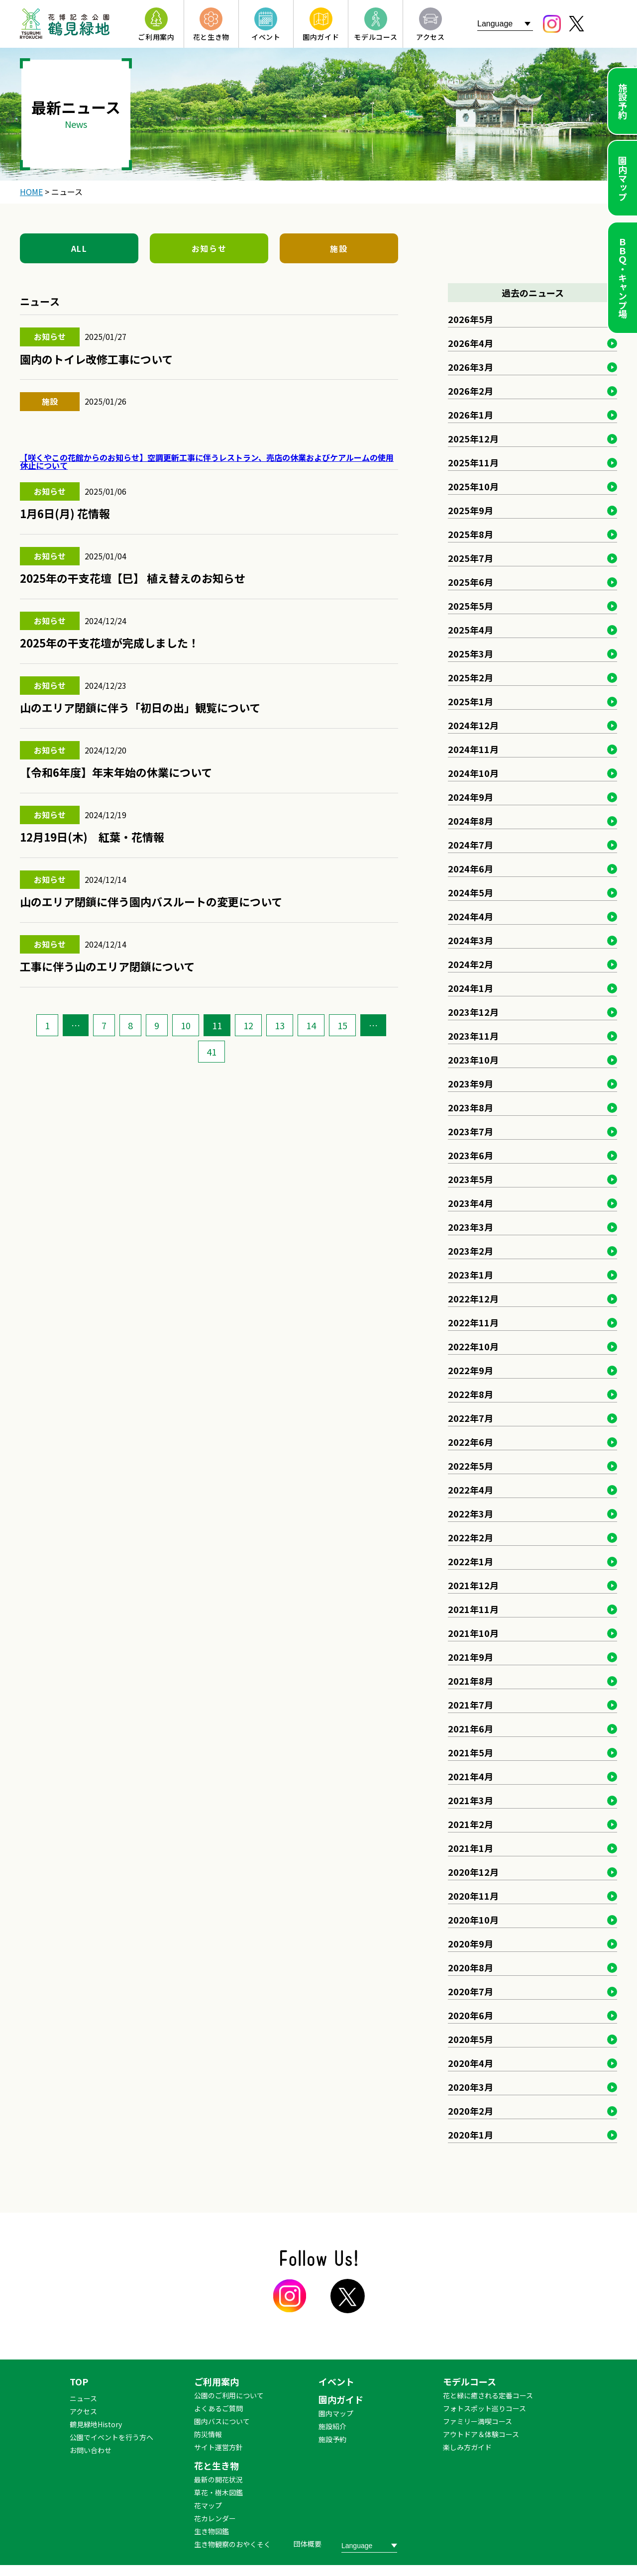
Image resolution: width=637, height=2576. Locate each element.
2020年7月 (470, 1991)
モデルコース (469, 2381)
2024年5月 (470, 892)
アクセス (83, 2411)
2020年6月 (470, 2015)
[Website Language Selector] (505, 23)
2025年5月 (470, 605)
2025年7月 (470, 557)
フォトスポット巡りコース (484, 2408)
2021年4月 (470, 1776)
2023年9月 (470, 1083)
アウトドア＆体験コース (481, 2434)
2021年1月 (470, 1847)
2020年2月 (470, 2110)
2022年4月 (470, 1489)
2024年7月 (470, 844)
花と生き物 (216, 2465)
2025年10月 (473, 486)
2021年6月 (470, 1728)
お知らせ (209, 248)
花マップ (208, 2505)
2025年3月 (470, 653)
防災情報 (208, 2434)
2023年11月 (473, 1035)
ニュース (83, 2398)
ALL (79, 248)
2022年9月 (470, 1370)
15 (342, 1025)
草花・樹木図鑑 (218, 2492)
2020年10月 (473, 1919)
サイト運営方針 (218, 2447)
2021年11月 (473, 1609)
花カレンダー (215, 2518)
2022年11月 (473, 1322)
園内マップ (622, 178)
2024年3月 (470, 940)
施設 (338, 248)
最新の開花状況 (218, 2479)
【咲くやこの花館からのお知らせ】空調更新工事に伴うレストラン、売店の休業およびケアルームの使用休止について (207, 461)
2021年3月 (470, 1800)
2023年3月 (470, 1226)
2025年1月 (470, 701)
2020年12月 (473, 1871)
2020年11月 (473, 1895)
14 (311, 1025)
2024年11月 (473, 749)
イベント (336, 2381)
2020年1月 (470, 2134)
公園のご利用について (229, 2395)
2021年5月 (470, 1752)
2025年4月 (470, 629)
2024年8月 (470, 820)
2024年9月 (470, 796)
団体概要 (307, 2544)
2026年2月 (470, 390)
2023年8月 (470, 1107)
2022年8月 (470, 1394)
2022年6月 (470, 1441)
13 (280, 1025)
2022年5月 (470, 1465)
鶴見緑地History (96, 2424)
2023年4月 (470, 1202)
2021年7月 (470, 1704)
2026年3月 (470, 366)
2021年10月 (473, 1632)
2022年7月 (470, 1417)
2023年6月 (470, 1155)
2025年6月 (470, 581)
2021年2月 (470, 1824)
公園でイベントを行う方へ (111, 2437)
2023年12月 (473, 1011)
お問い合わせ (90, 2450)
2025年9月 (470, 510)
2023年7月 (470, 1131)
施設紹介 (332, 2426)
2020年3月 (470, 2086)
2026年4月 (470, 342)
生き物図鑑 (211, 2531)
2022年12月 (473, 1298)
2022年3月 (470, 1513)
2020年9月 (470, 1943)
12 (248, 1025)
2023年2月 (470, 1250)
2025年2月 (470, 677)
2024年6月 (470, 868)
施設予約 (622, 101)
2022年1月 (470, 1561)
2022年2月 (470, 1537)
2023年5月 (470, 1179)
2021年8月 (470, 1680)
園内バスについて (222, 2421)
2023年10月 (473, 1059)
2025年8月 (470, 534)
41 (211, 1051)
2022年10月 (473, 1346)
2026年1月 (470, 414)
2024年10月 (473, 772)
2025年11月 (473, 462)
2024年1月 (470, 987)
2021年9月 (470, 1656)
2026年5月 (470, 319)
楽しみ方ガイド (467, 2447)
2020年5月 (470, 2039)
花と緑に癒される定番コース (488, 2395)
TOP (79, 2381)
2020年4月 (470, 2062)
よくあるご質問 (218, 2408)
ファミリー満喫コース (477, 2421)
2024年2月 (470, 964)
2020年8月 (470, 1967)
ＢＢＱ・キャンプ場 (622, 277)
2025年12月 (473, 438)
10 (186, 1025)
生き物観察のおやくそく (232, 2544)
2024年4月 (470, 916)
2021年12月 (473, 1585)
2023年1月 (470, 1274)
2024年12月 (473, 725)
